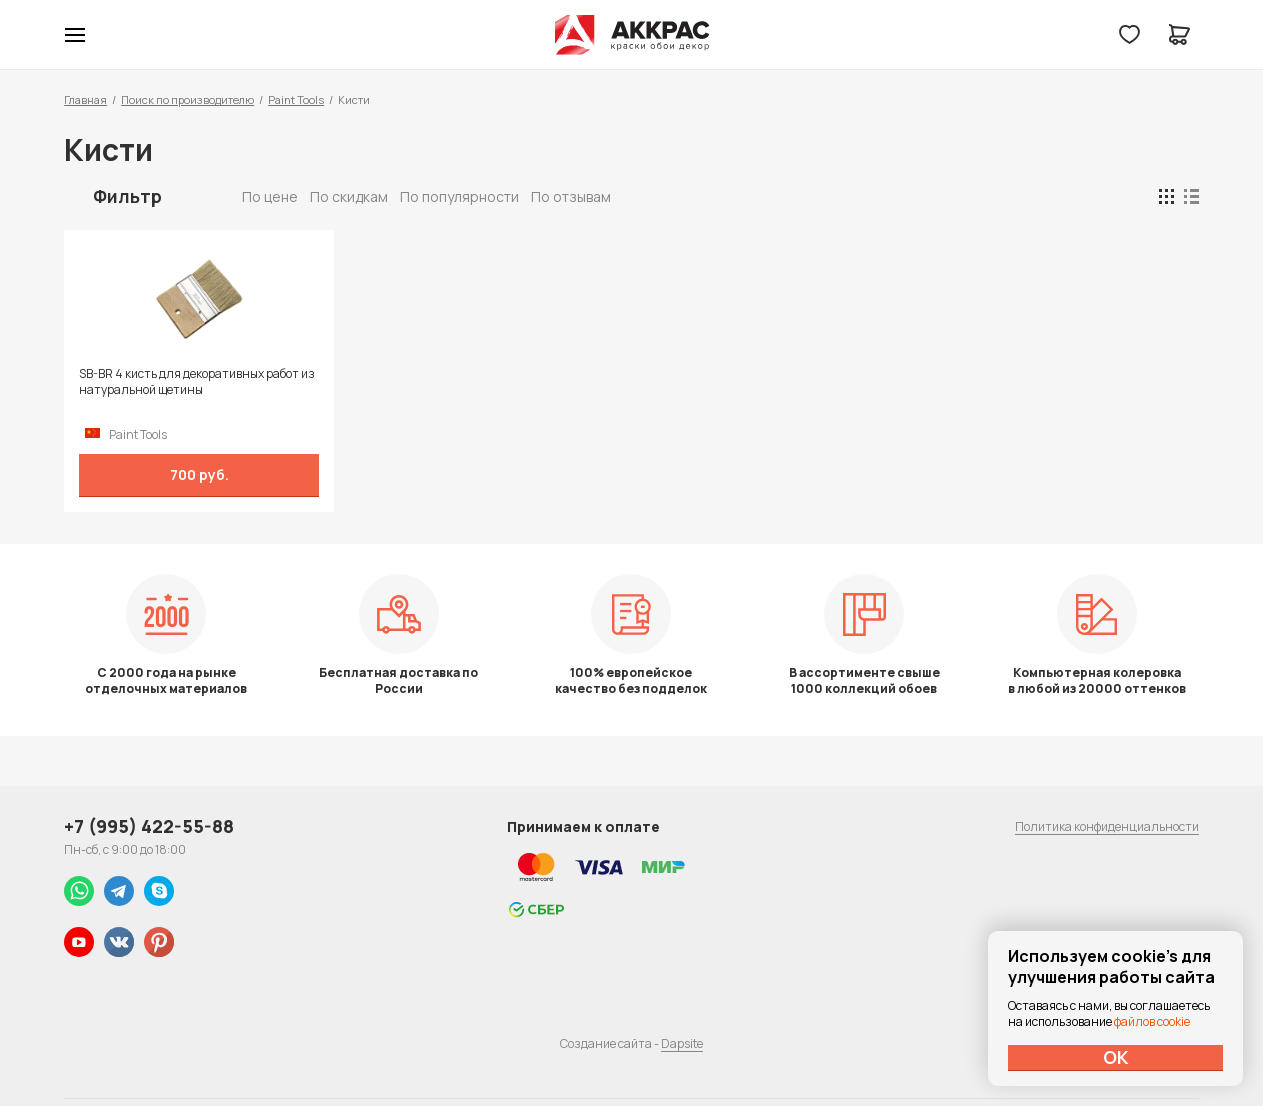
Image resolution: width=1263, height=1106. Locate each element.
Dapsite (682, 1043)
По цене (270, 196)
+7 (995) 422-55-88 (149, 826)
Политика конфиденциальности (1107, 826)
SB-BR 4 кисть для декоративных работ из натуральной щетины (197, 382)
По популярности (459, 196)
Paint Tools (296, 99)
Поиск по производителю (187, 99)
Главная (85, 99)
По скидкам (349, 196)
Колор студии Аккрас (631, 35)
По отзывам (571, 196)
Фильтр (127, 196)
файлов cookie (1152, 1021)
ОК (1116, 1057)
